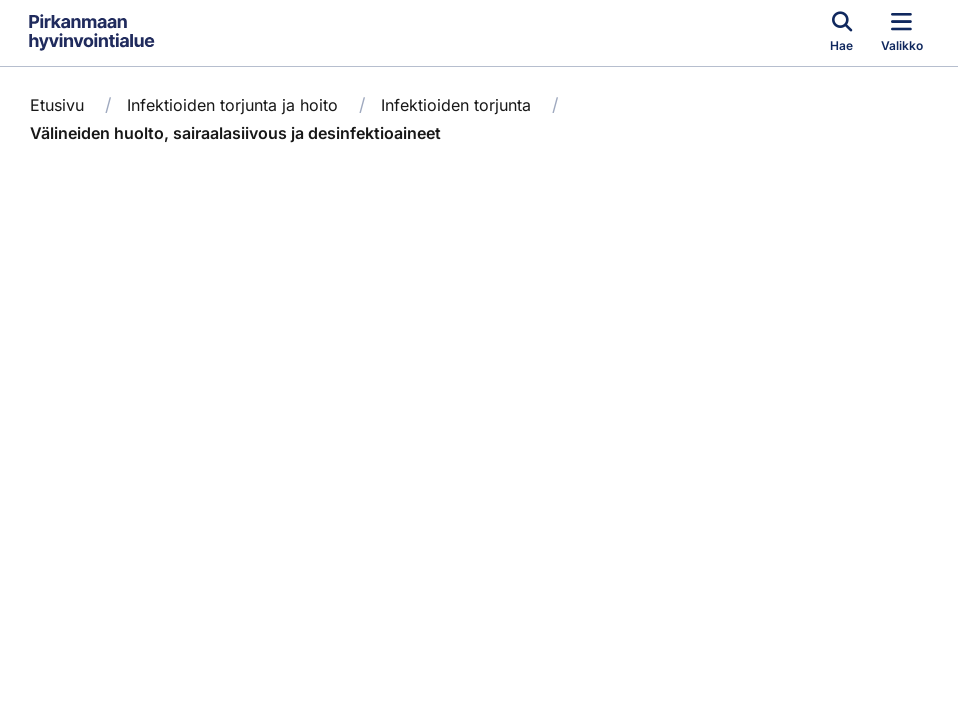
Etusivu (57, 105)
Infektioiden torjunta (456, 105)
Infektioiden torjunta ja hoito (232, 105)
